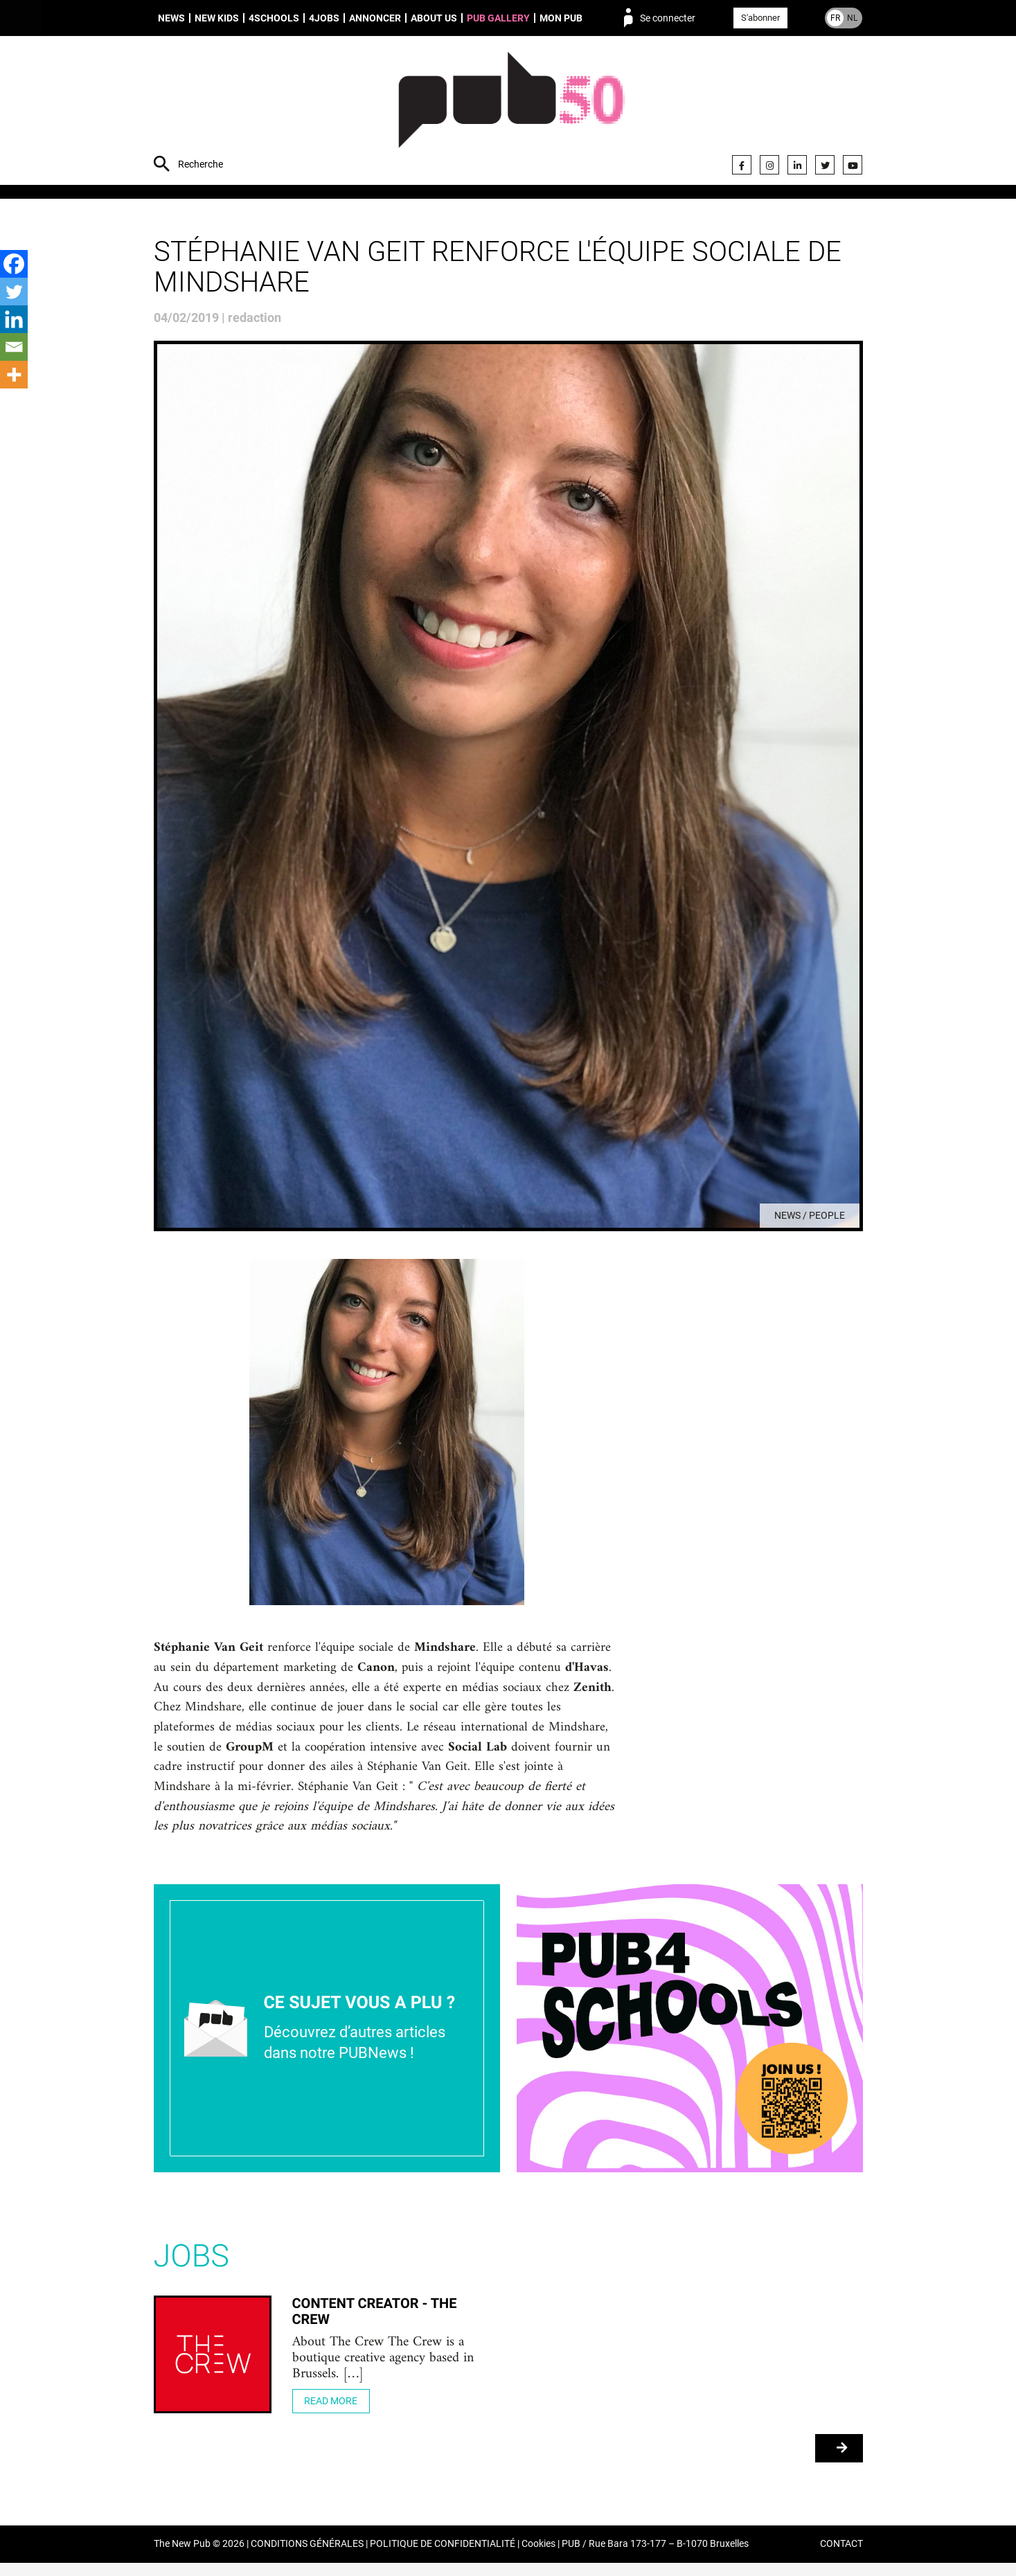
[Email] (14, 347)
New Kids (217, 18)
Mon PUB (561, 18)
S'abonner (760, 17)
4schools (274, 18)
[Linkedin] (14, 319)
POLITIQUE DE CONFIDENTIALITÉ (442, 2557)
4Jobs (324, 18)
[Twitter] (14, 291)
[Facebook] (14, 264)
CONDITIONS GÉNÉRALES (307, 2557)
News (171, 18)
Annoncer (375, 18)
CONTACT (841, 2557)
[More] (14, 374)
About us (434, 18)
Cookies (538, 2557)
